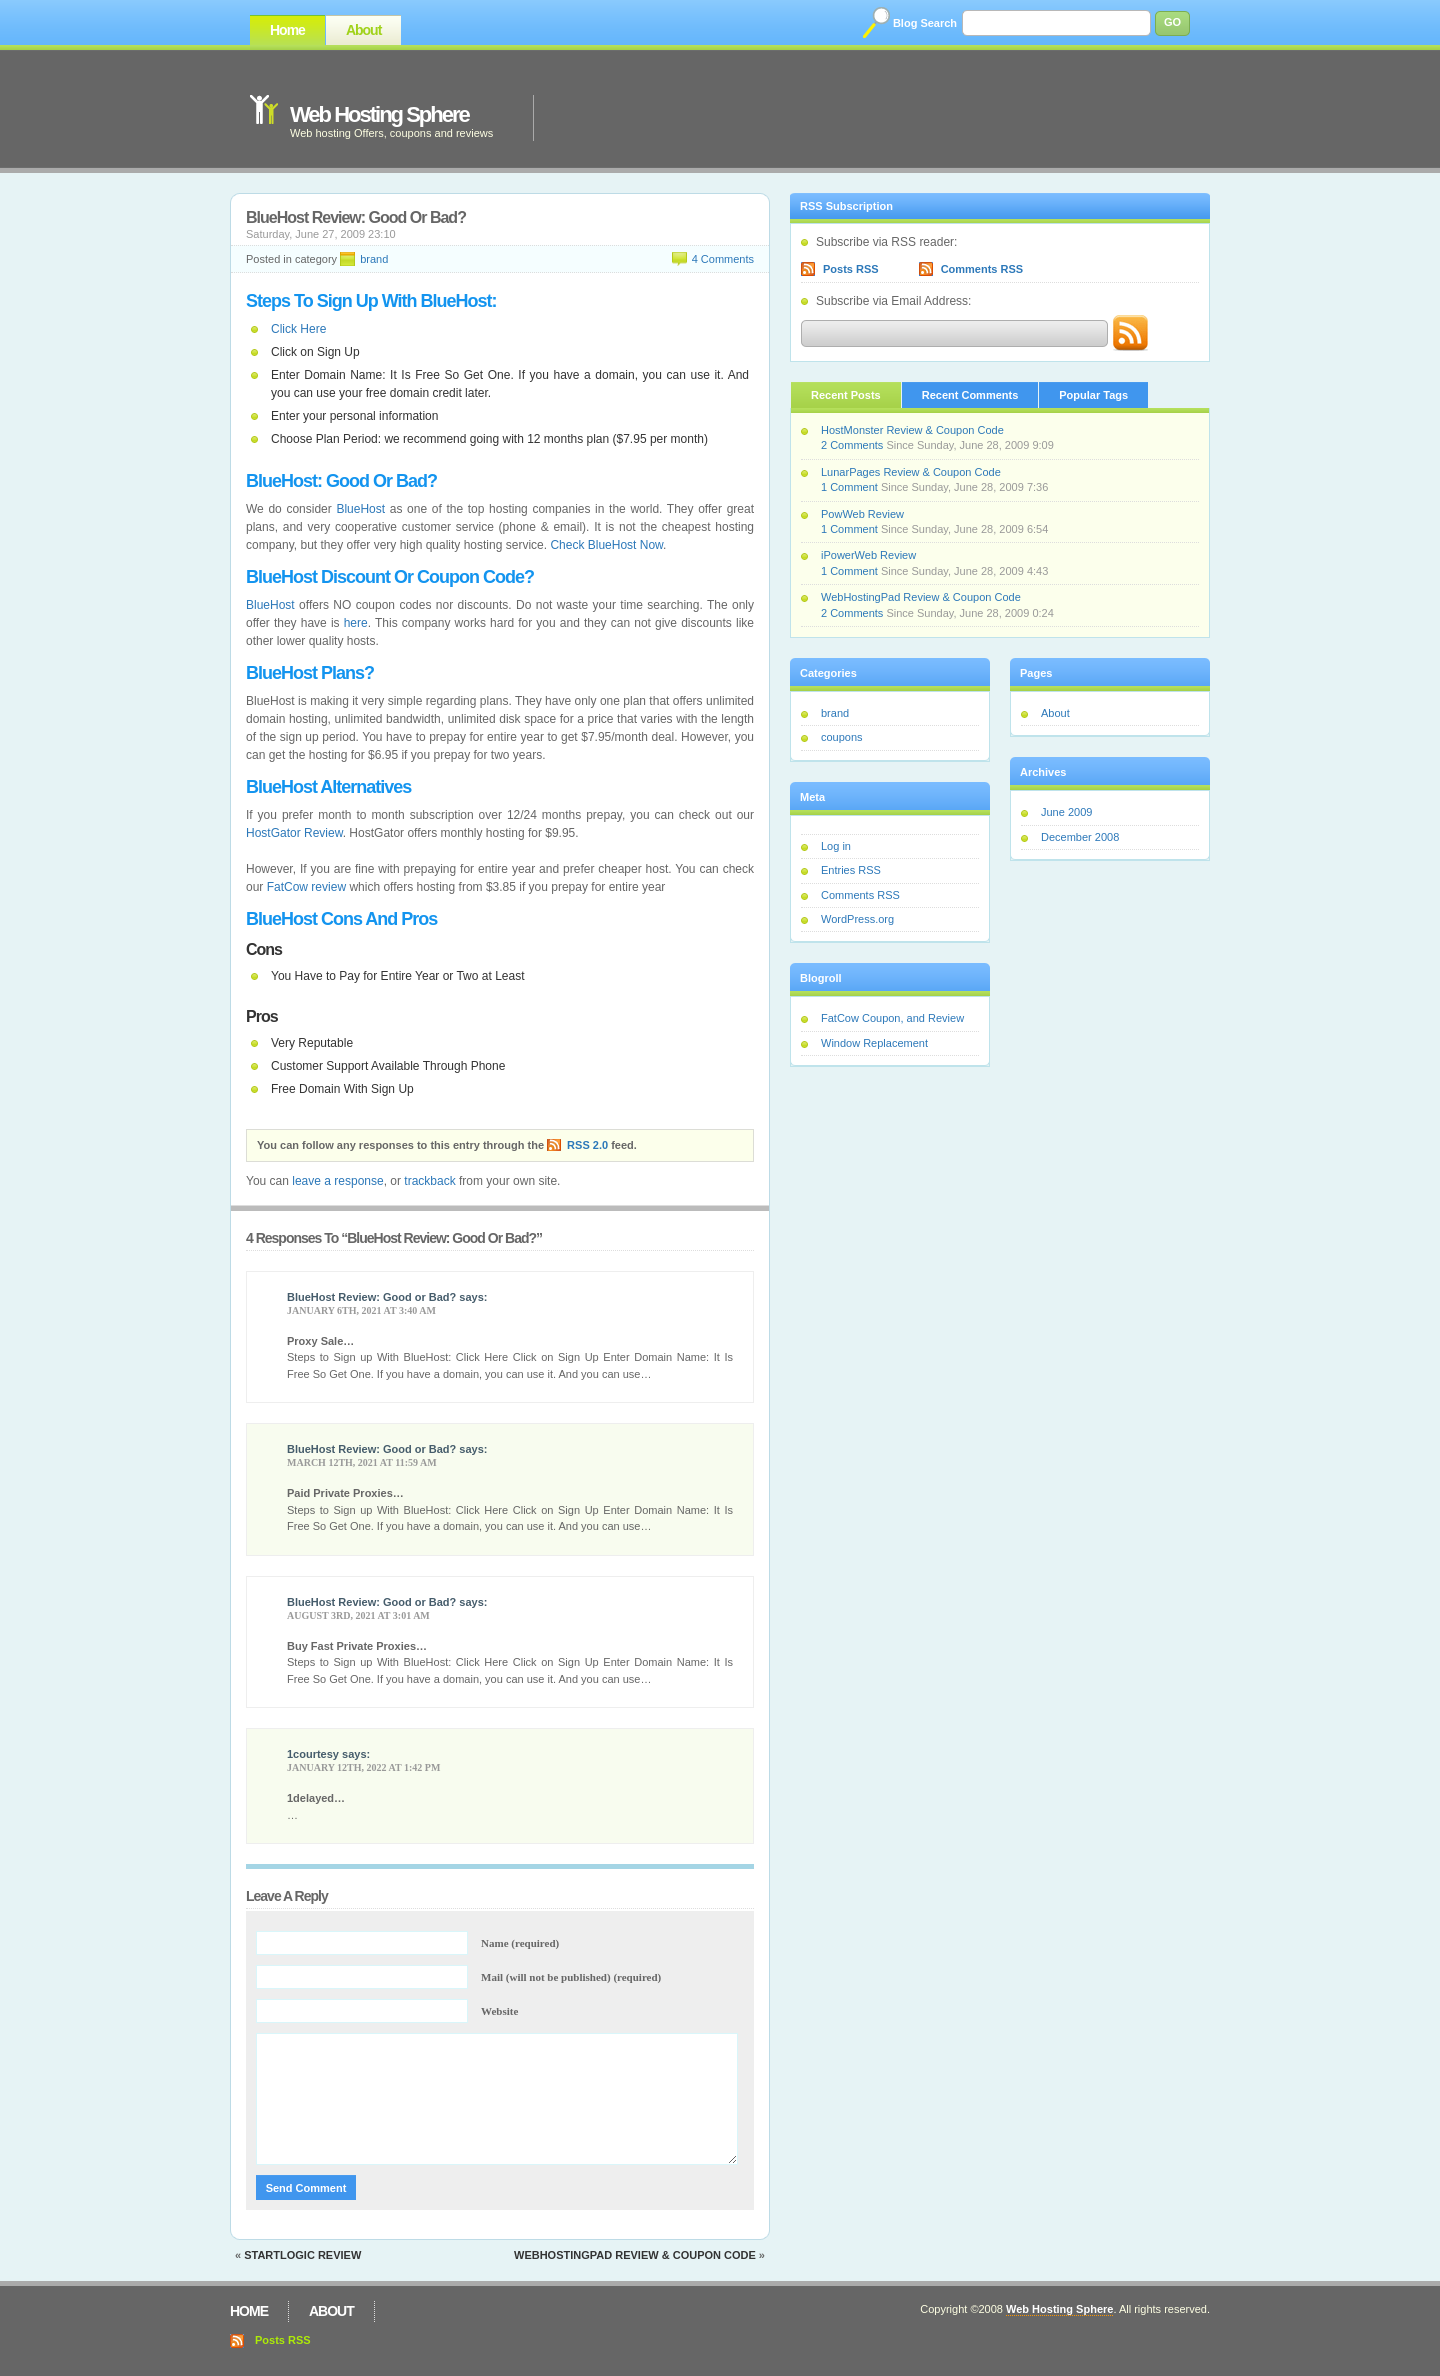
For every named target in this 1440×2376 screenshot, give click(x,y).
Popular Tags (1093, 395)
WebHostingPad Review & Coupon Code (635, 2255)
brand (374, 259)
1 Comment (849, 487)
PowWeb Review (862, 514)
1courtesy (313, 1754)
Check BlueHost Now (606, 545)
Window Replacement (874, 1043)
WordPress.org (857, 919)
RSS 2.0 (587, 1145)
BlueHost (360, 509)
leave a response (337, 1181)
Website (499, 2011)
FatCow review (306, 887)
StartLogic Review (302, 2255)
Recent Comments (970, 395)
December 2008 (1080, 837)
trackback (429, 1181)
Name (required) (520, 1943)
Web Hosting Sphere (379, 114)
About (363, 30)
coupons (842, 737)
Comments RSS (982, 269)
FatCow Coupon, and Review (892, 1018)
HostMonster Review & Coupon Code (912, 430)
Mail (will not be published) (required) (571, 1977)
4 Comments (723, 259)
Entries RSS (851, 870)
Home (287, 30)
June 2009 (1066, 812)
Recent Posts (846, 395)
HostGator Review (294, 833)
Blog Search (925, 23)
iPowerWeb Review (868, 555)
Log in (836, 846)
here (356, 623)
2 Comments (852, 445)
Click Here (298, 329)
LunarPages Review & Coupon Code (911, 472)
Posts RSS (851, 269)
